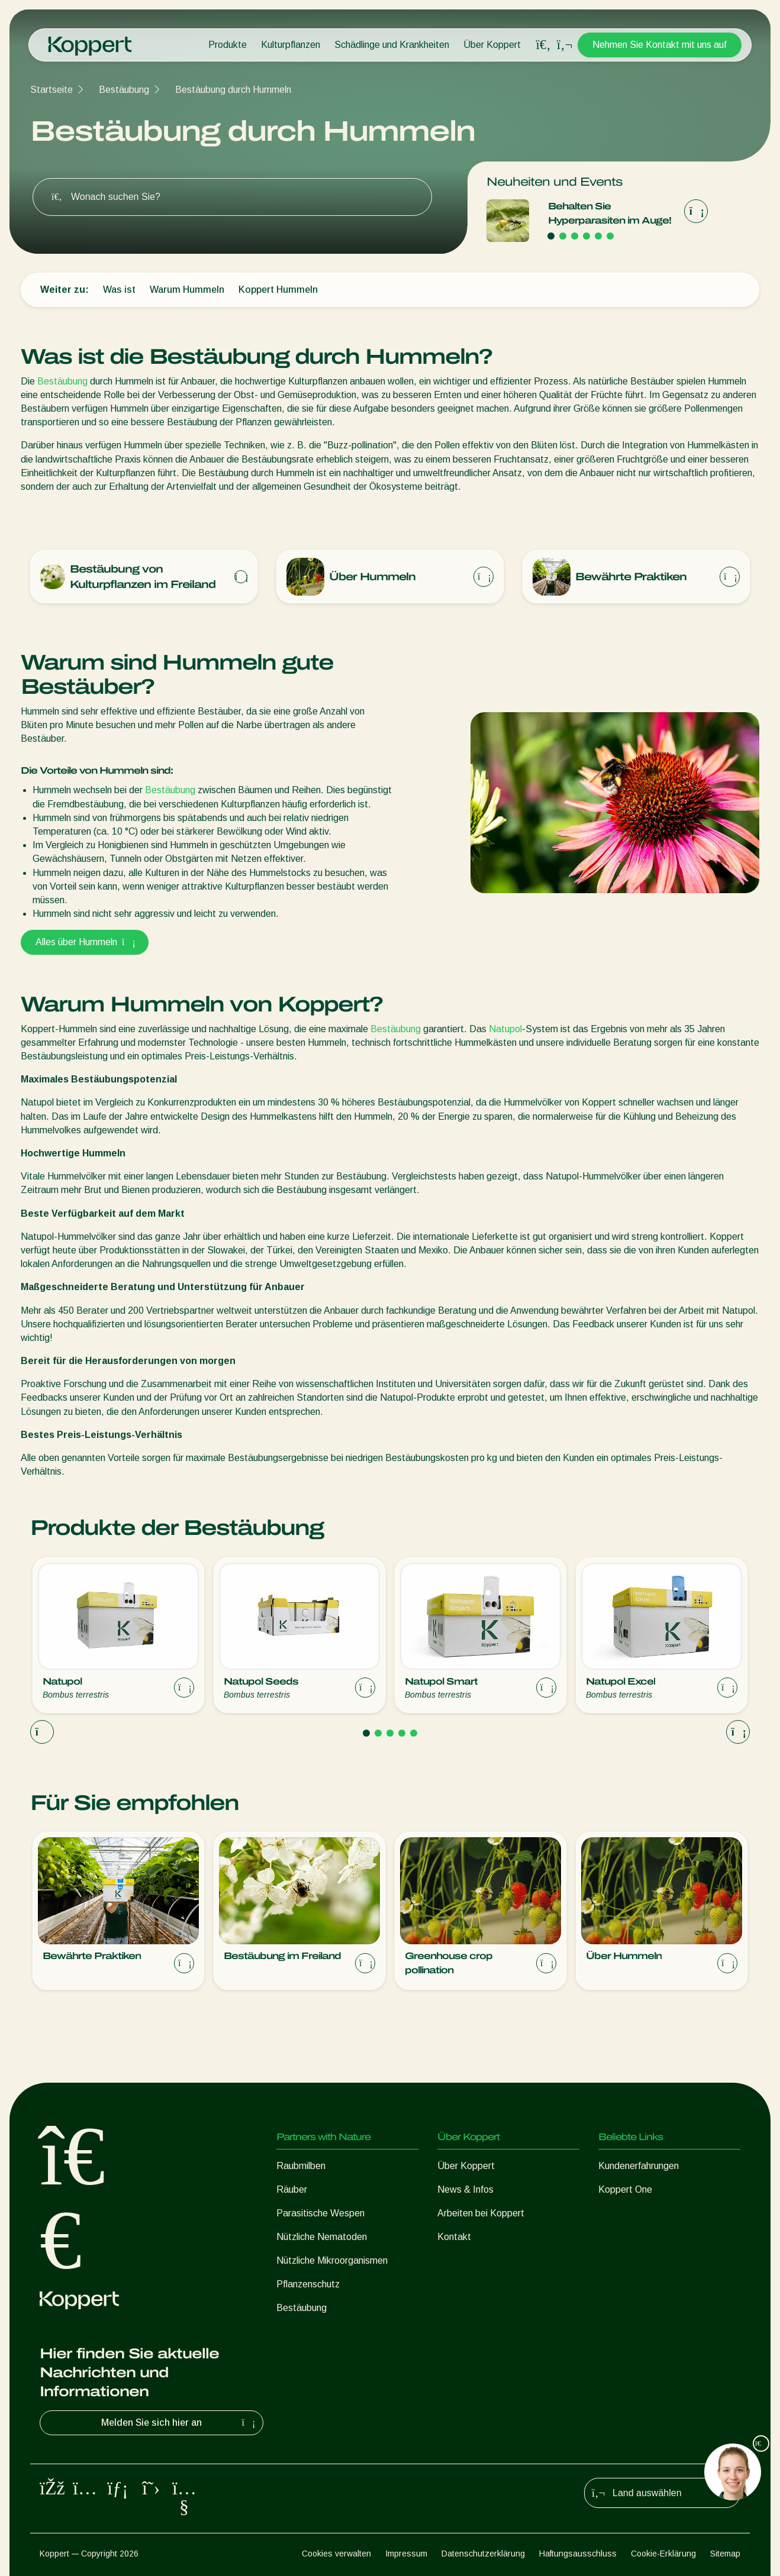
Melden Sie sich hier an (179, 2422)
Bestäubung (124, 90)
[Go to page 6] (610, 236)
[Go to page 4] (586, 236)
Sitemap (725, 2553)
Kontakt (454, 2237)
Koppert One (625, 2189)
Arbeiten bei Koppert (480, 2213)
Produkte (227, 45)
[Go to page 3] (574, 236)
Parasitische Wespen (320, 2213)
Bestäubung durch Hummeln (233, 90)
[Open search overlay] (543, 45)
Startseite (51, 90)
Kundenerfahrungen (638, 2166)
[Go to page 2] (562, 236)
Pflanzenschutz (308, 2284)
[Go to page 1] (551, 236)
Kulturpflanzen (290, 45)
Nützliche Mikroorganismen (332, 2260)
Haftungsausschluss (578, 2553)
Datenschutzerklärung (483, 2553)
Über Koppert (492, 45)
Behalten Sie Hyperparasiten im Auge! (609, 213)
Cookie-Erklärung (663, 2553)
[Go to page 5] (598, 236)
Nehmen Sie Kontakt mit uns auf (659, 45)
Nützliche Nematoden (321, 2237)
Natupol (505, 1029)
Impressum (406, 2553)
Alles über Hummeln (85, 942)
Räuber (291, 2189)
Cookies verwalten (336, 2553)
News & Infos (465, 2189)
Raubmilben (300, 2166)
